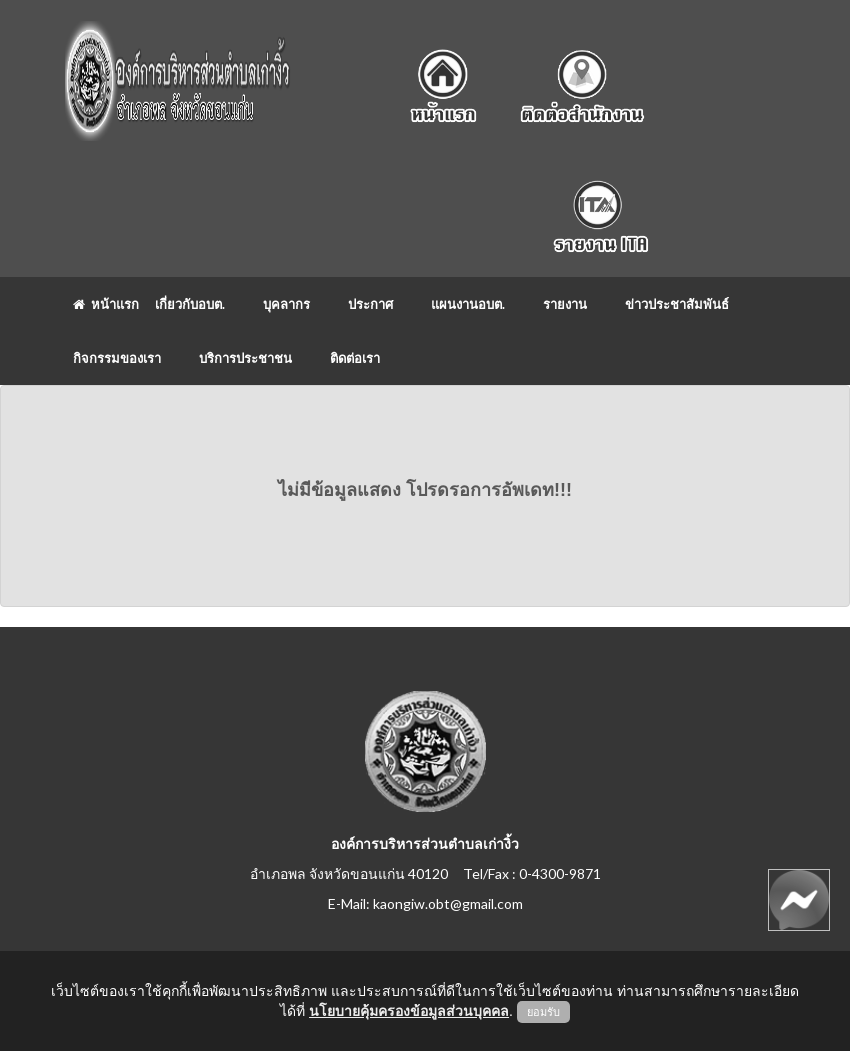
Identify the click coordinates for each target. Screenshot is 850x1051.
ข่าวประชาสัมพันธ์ (677, 304)
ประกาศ (370, 304)
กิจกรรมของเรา (117, 358)
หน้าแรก (106, 304)
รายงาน (565, 304)
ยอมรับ (543, 1012)
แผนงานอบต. (468, 304)
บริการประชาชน (245, 358)
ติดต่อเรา (355, 358)
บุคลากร (286, 304)
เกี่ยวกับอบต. (190, 304)
